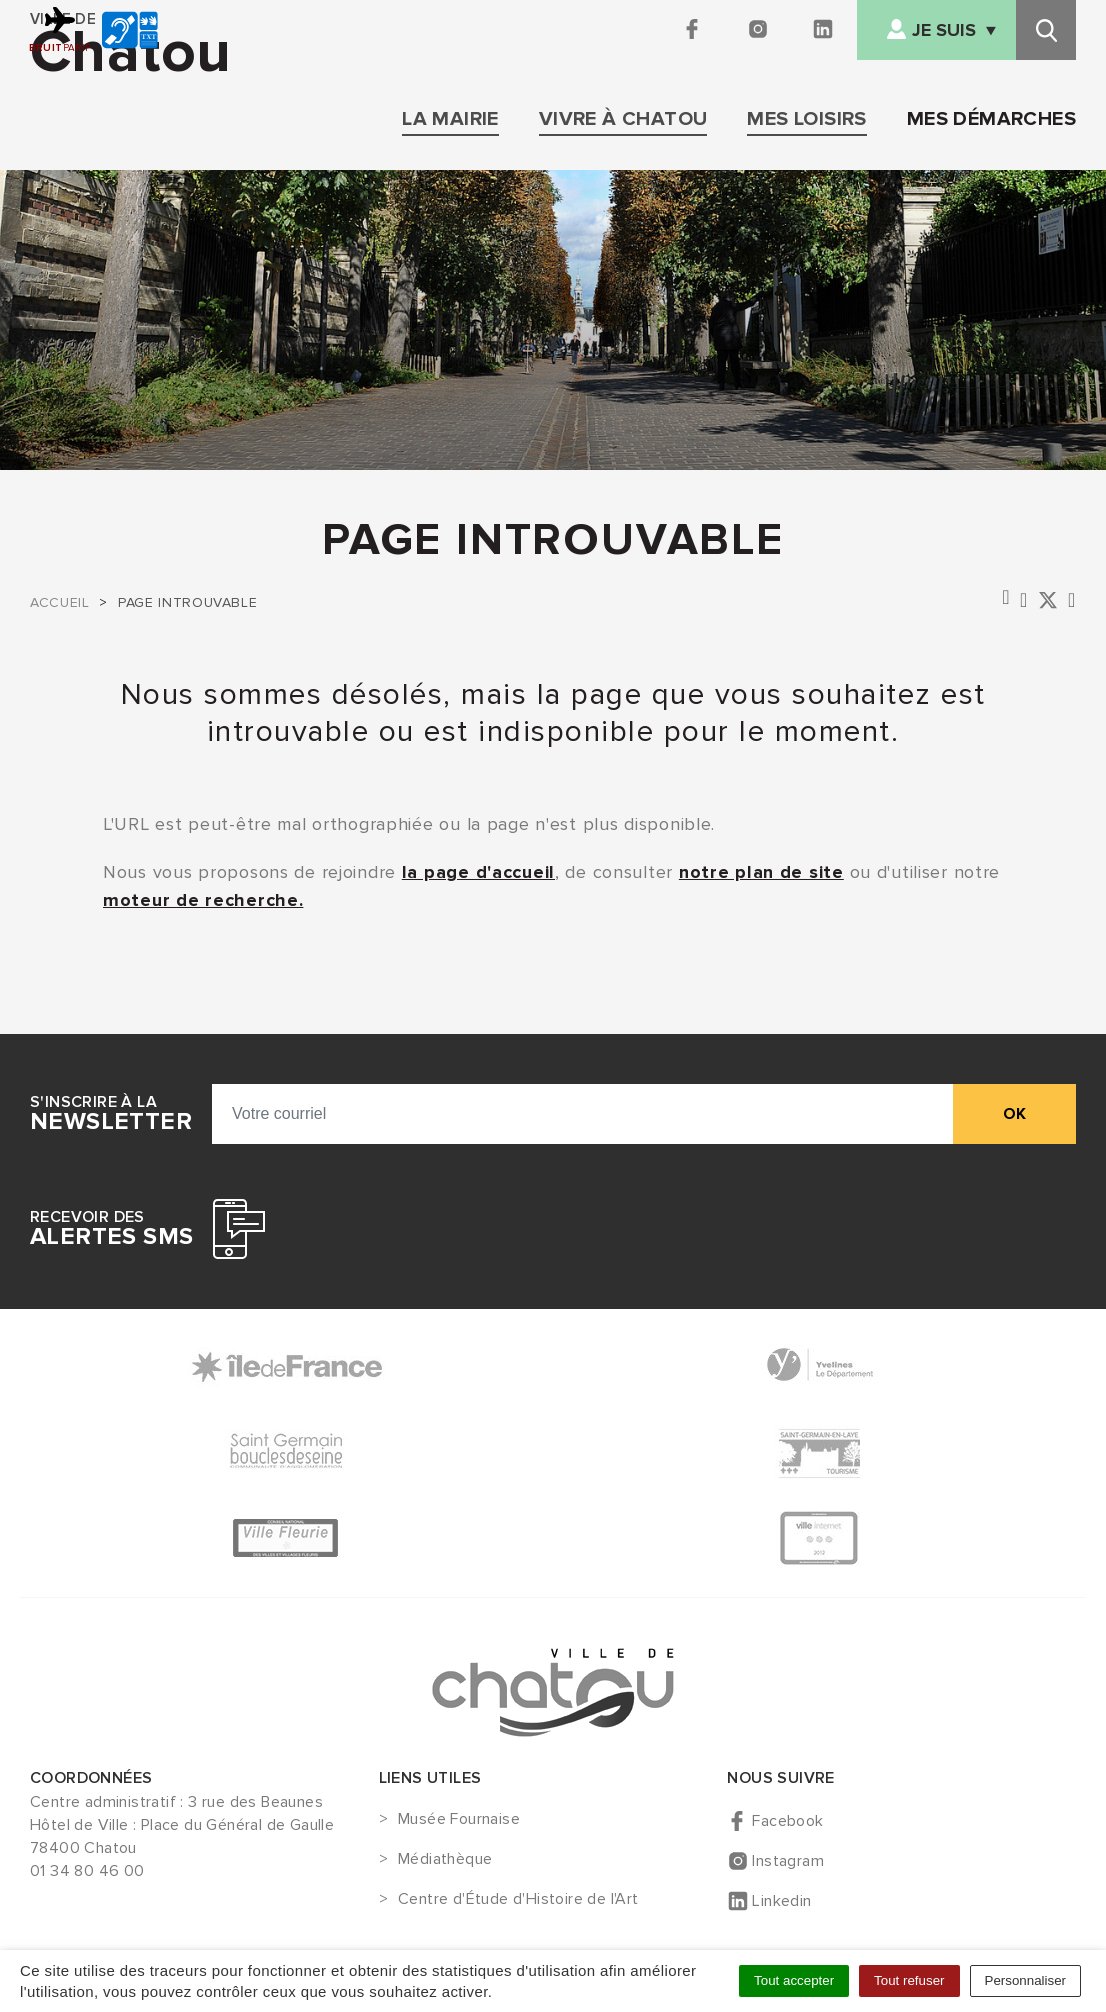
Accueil (59, 602)
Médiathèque (445, 1860)
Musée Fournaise (459, 1820)
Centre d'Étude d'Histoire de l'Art (518, 1900)
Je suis (944, 30)
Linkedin (781, 1901)
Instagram (788, 1861)
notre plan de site (761, 872)
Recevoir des (111, 1229)
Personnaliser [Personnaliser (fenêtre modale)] (1026, 1980)
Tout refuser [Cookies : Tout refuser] (909, 1980)
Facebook (787, 1821)
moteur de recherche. (203, 900)
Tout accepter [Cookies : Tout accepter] (794, 1980)
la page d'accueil (478, 872)
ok (1014, 1114)
